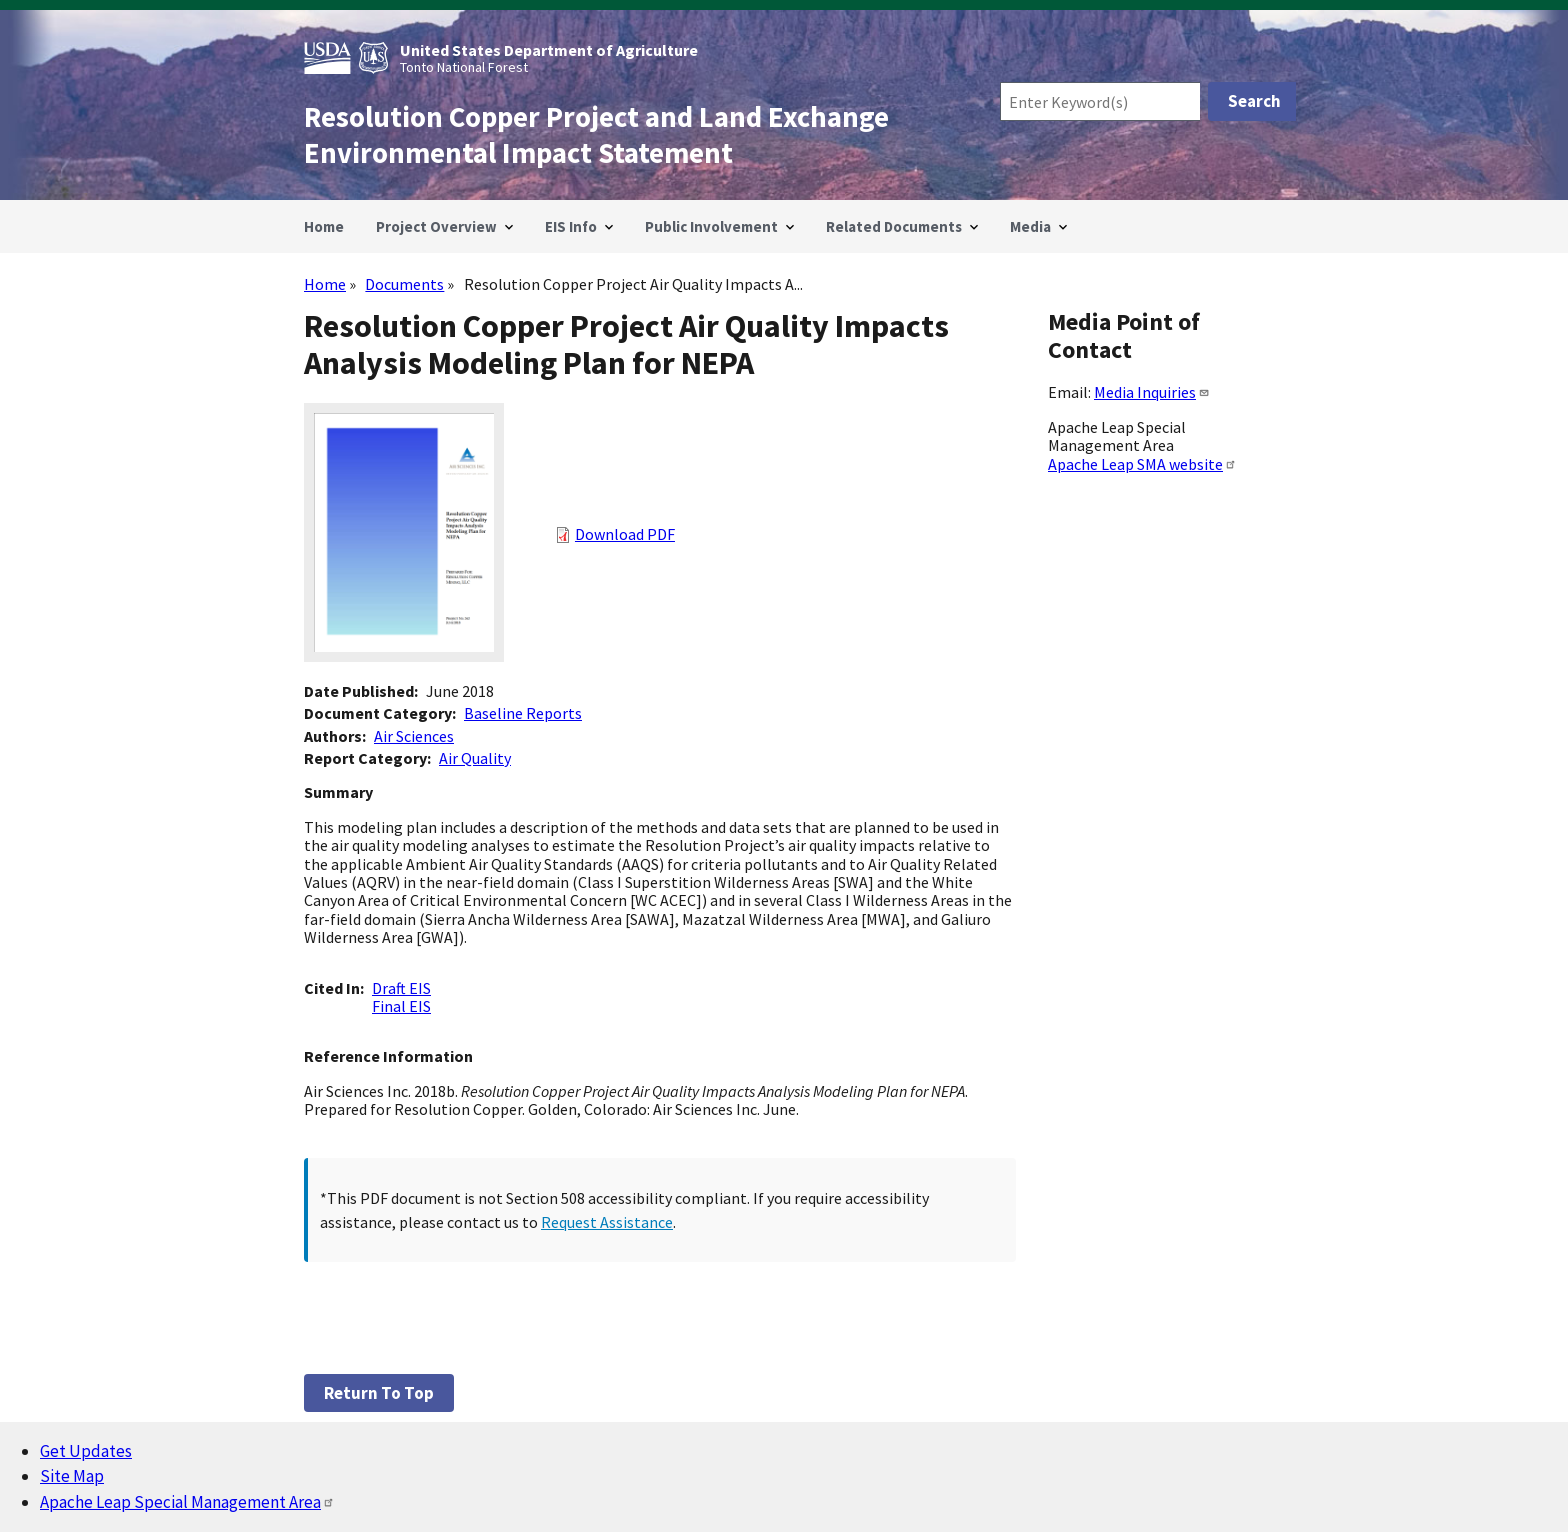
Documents (404, 284)
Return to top (379, 1393)
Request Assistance (607, 1222)
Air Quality (475, 758)
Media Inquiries (1152, 392)
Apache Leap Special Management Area (187, 1502)
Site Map (72, 1476)
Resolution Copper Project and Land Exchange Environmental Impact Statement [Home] (596, 135)
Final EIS (401, 1006)
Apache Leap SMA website (1142, 464)
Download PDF (625, 534)
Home (325, 284)
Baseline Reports (523, 713)
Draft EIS (401, 988)
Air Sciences (414, 736)
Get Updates (86, 1451)
